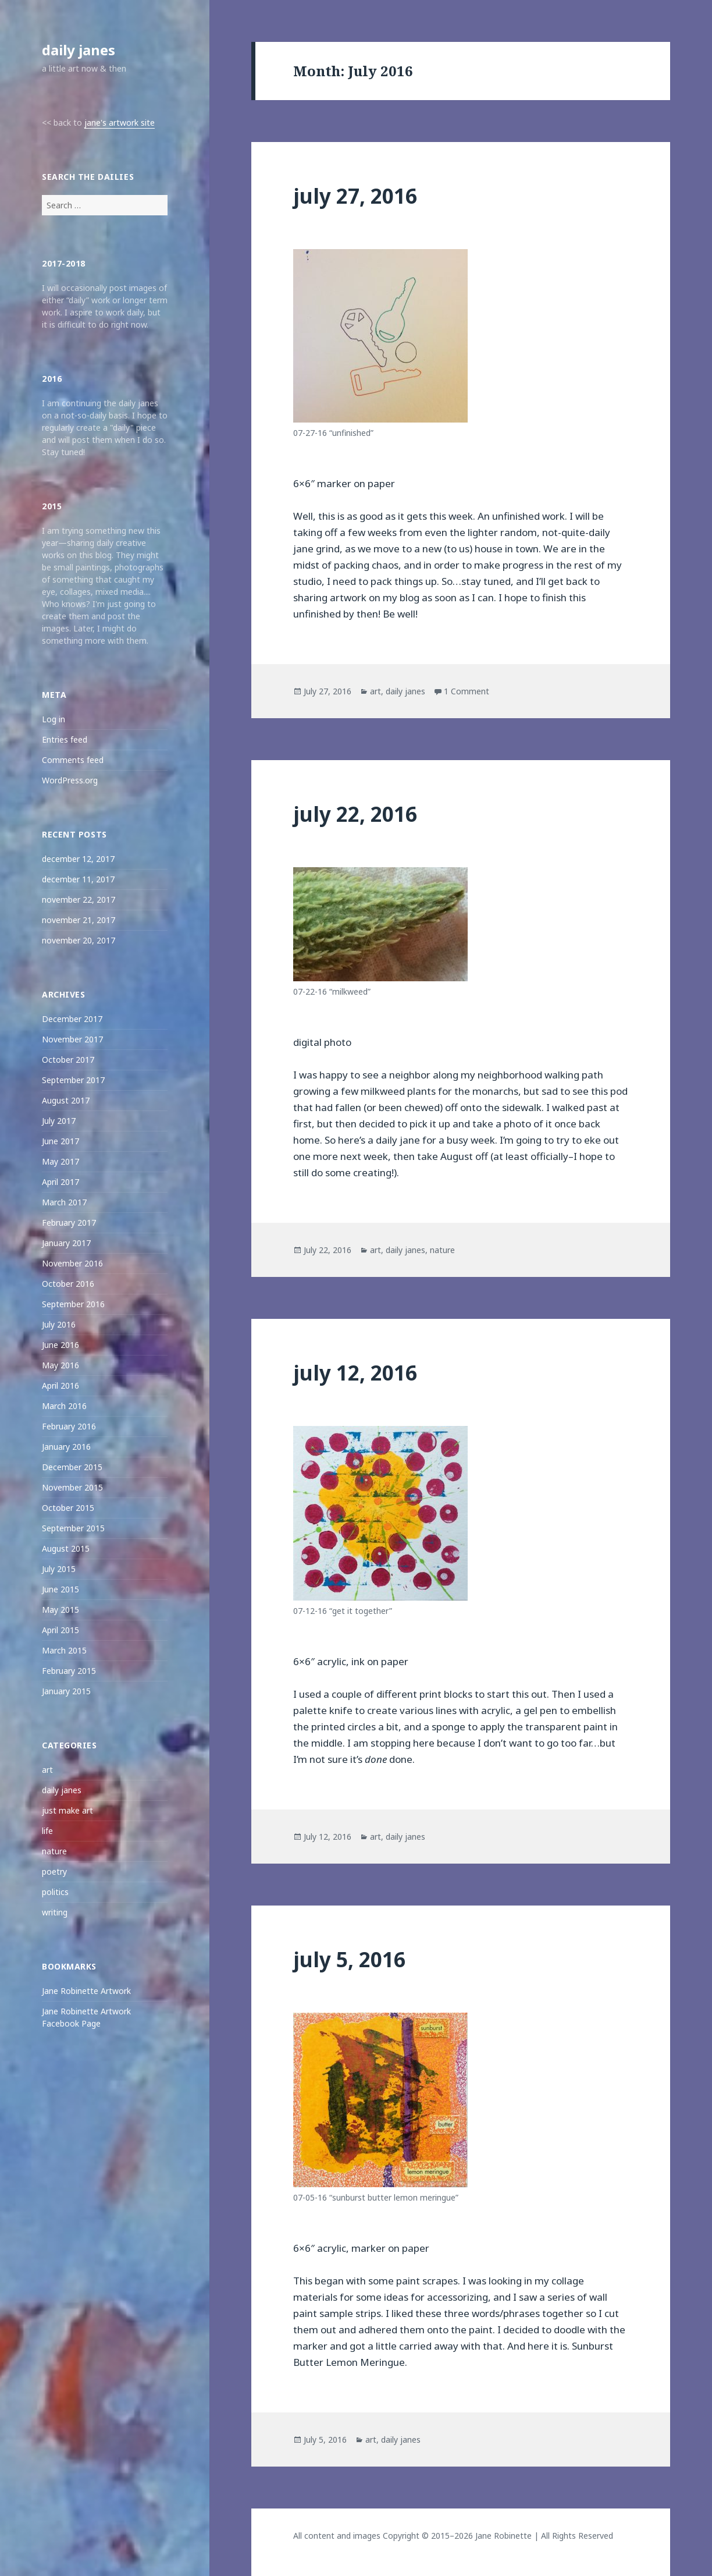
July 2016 (59, 1324)
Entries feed (64, 739)
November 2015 (72, 1487)
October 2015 (68, 1507)
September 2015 (73, 1528)
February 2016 (69, 1426)
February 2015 (69, 1670)
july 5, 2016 (349, 1959)
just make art (67, 1810)
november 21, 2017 (78, 919)
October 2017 (68, 1059)
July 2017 (59, 1120)
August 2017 (66, 1100)
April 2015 (60, 1629)
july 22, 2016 (355, 814)
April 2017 (60, 1181)
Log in (53, 719)
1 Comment (466, 691)
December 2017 (72, 1018)
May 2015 (60, 1609)
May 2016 (60, 1365)
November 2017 (72, 1039)
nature (54, 1851)
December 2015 (72, 1466)
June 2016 (60, 1344)
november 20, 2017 (78, 940)
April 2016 (60, 1385)
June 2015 (60, 1589)
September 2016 (73, 1304)
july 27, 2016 (355, 196)
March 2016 (64, 1405)
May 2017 (60, 1161)
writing (54, 1912)
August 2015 (66, 1548)
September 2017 (73, 1079)
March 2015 (64, 1650)
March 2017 (64, 1202)
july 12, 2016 (355, 1372)
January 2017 (66, 1242)
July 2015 (59, 1568)
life (47, 1830)
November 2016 (72, 1263)
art (47, 1769)
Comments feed (73, 759)
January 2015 (66, 1691)
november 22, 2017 (78, 899)
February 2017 (69, 1222)
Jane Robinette (503, 2535)
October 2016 (68, 1283)
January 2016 (66, 1446)
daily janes (78, 49)
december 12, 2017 (78, 858)
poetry (54, 1871)
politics (55, 1891)
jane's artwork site (119, 122)
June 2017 (60, 1141)
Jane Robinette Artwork (86, 1990)
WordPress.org (70, 780)
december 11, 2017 (78, 879)
